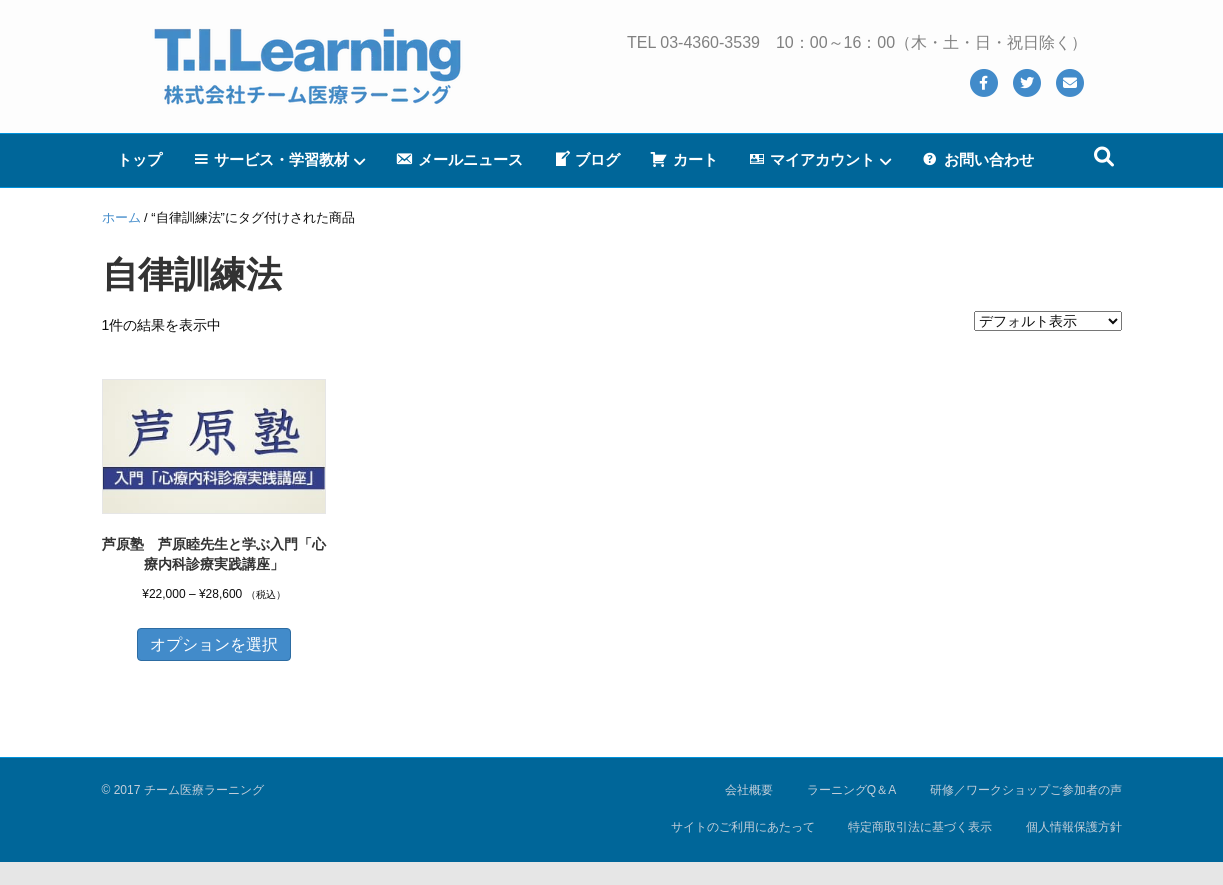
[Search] (1104, 157)
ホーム (121, 217)
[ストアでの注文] (1048, 321)
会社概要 (749, 790)
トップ (139, 159)
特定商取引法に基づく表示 (920, 827)
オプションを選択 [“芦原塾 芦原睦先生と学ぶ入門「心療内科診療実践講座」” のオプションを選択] (214, 644)
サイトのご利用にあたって (743, 827)
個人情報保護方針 (1074, 827)
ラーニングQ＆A (851, 790)
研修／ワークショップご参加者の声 (1026, 790)
